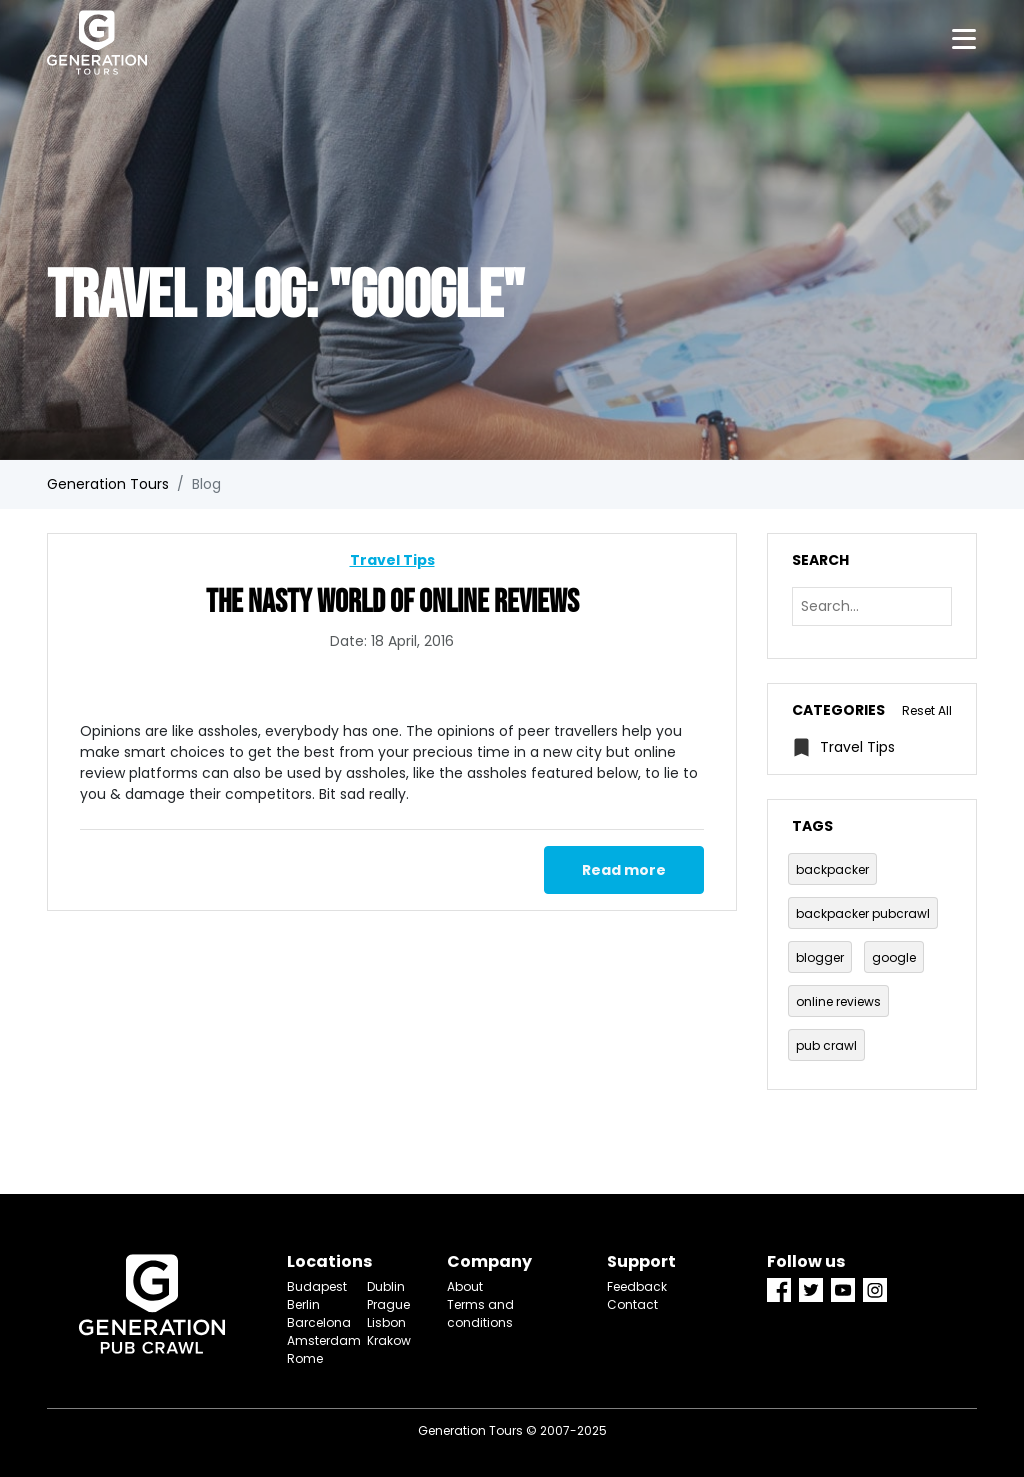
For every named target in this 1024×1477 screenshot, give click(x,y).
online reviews (838, 1001)
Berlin (303, 1304)
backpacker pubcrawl (863, 913)
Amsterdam (312, 1340)
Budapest (312, 1286)
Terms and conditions (480, 1313)
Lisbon (386, 1322)
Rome (305, 1358)
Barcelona (312, 1322)
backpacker (832, 869)
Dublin (386, 1286)
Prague (388, 1304)
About (465, 1286)
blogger (820, 957)
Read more (624, 870)
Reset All (927, 710)
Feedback (637, 1286)
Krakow (389, 1340)
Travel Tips (392, 560)
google (894, 957)
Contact (632, 1304)
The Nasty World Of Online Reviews (392, 602)
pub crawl (826, 1045)
